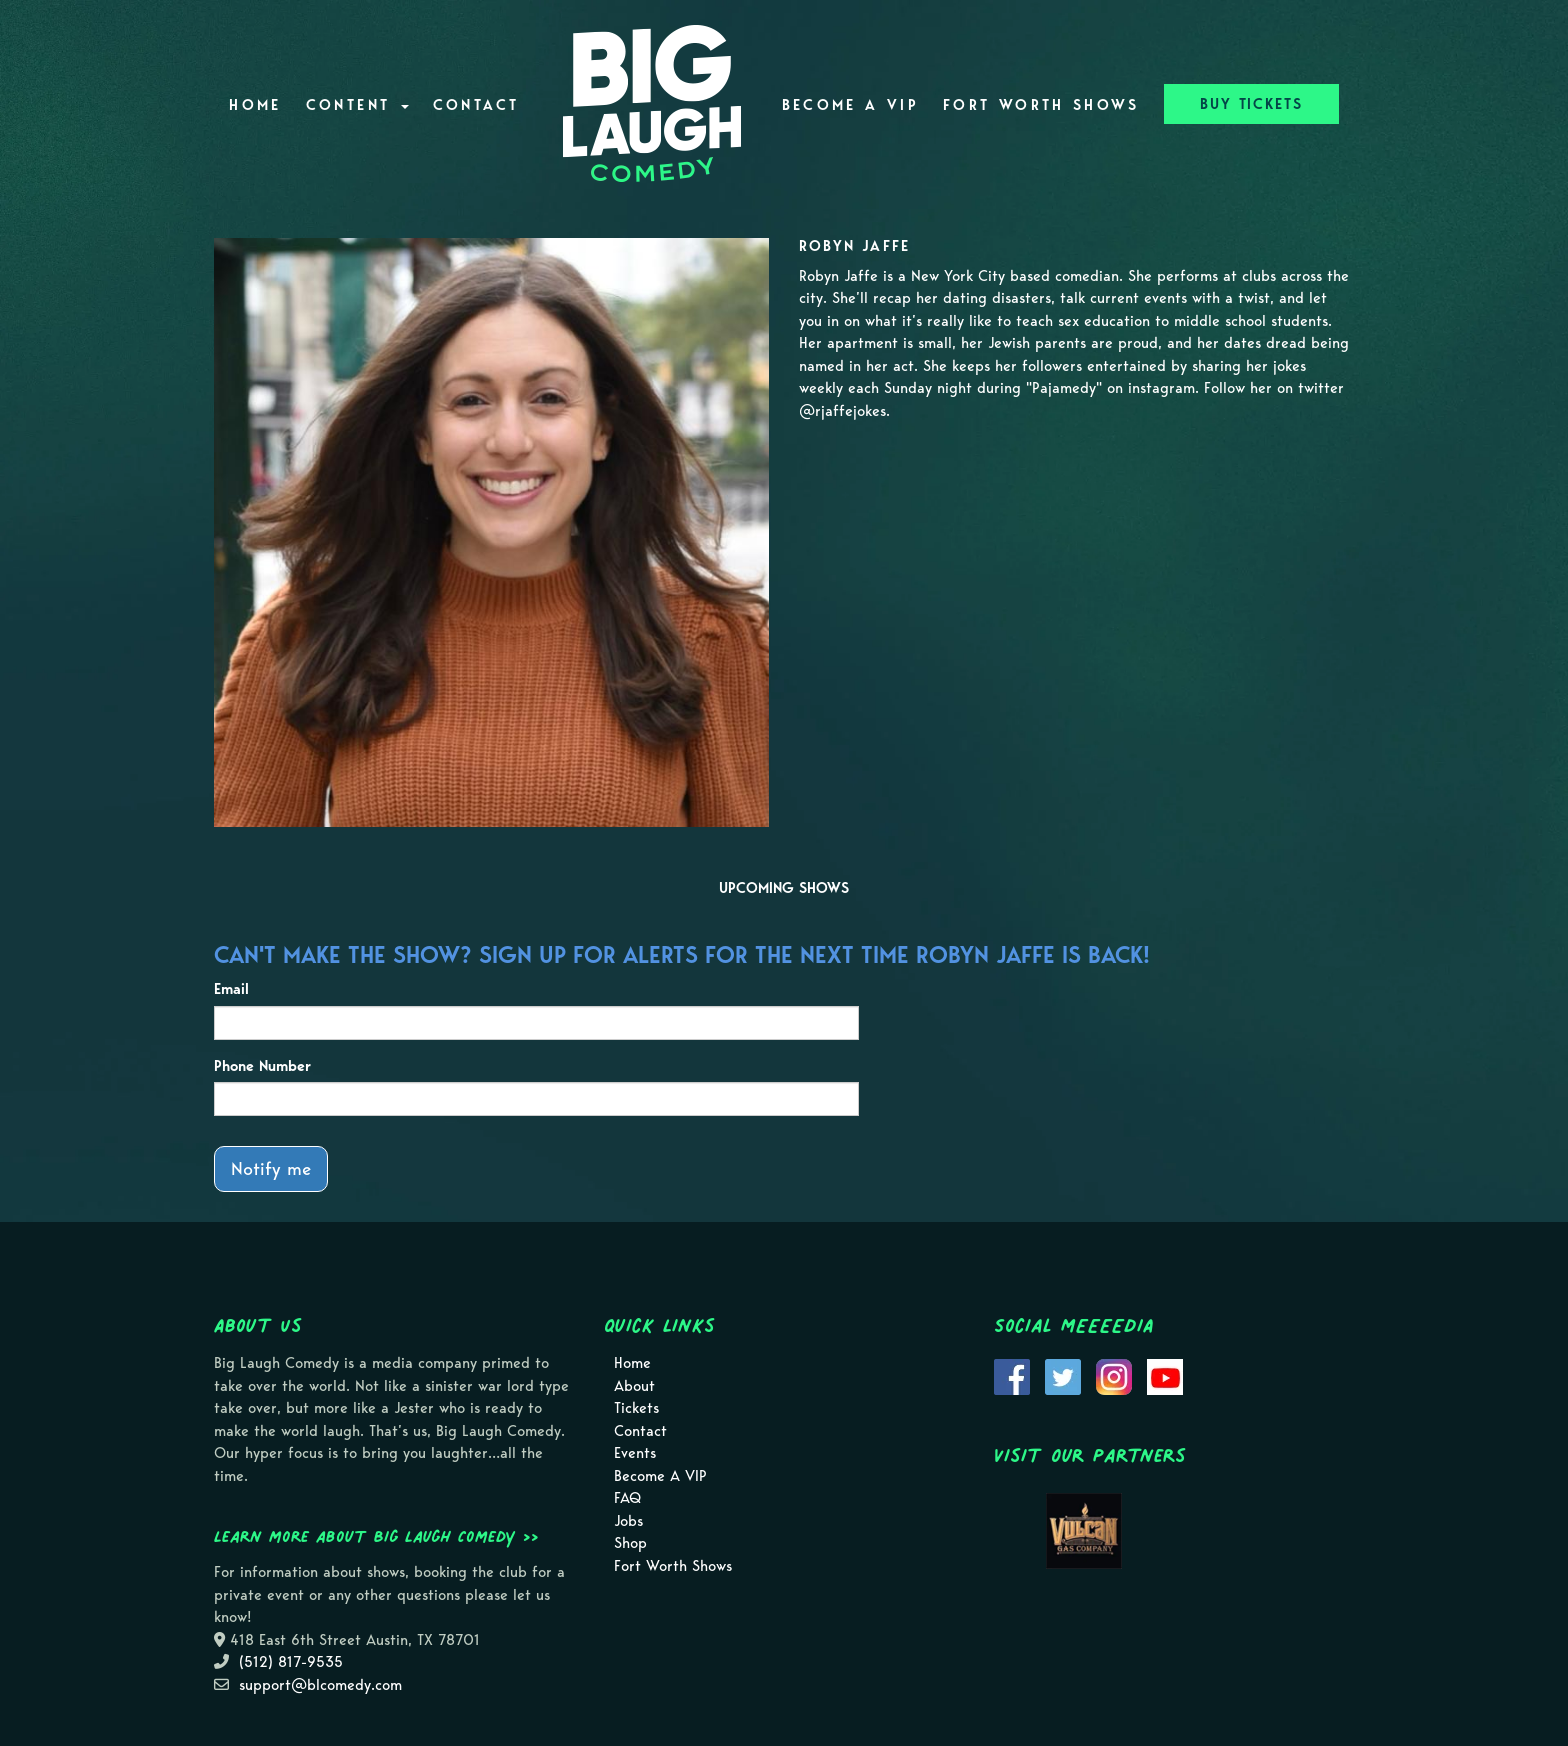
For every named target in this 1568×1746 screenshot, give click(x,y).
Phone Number (262, 1066)
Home (255, 105)
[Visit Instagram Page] (1114, 1376)
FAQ (627, 1498)
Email (231, 989)
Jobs (628, 1521)
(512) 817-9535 (291, 1662)
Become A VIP (850, 105)
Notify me (271, 1168)
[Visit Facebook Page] (1012, 1376)
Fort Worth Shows (1041, 105)
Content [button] (357, 105)
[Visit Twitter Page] (1063, 1376)
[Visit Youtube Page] (1165, 1376)
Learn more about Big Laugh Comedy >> (376, 1536)
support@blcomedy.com (320, 1685)
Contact (476, 105)
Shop (630, 1543)
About (634, 1386)
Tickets (636, 1408)
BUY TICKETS (1251, 104)
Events (635, 1453)
